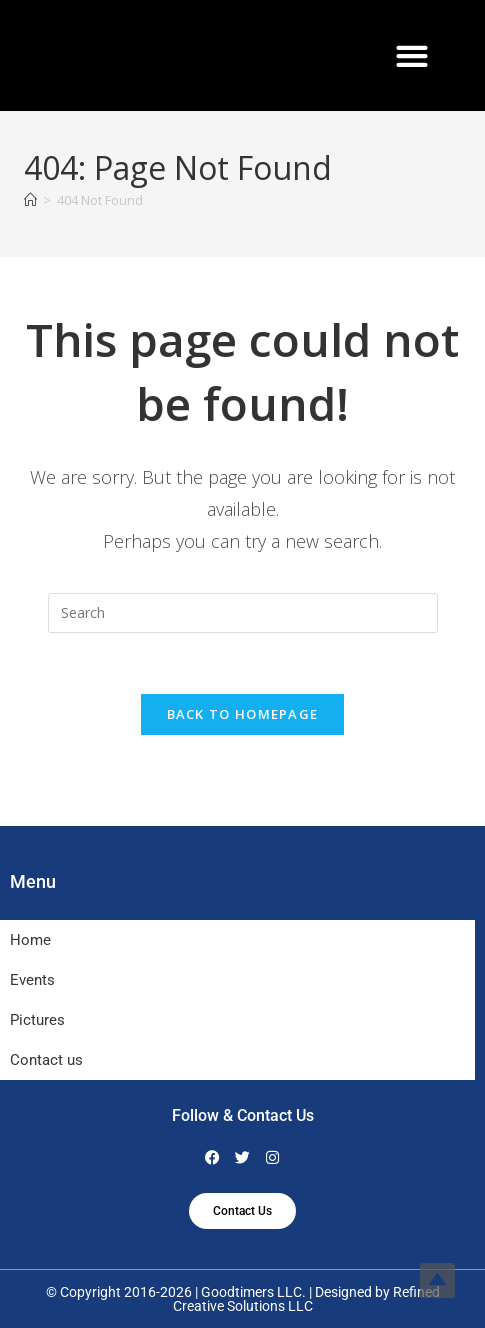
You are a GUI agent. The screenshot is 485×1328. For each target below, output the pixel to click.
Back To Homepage (243, 714)
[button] (412, 55)
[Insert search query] (243, 613)
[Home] (30, 200)
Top (437, 1280)
